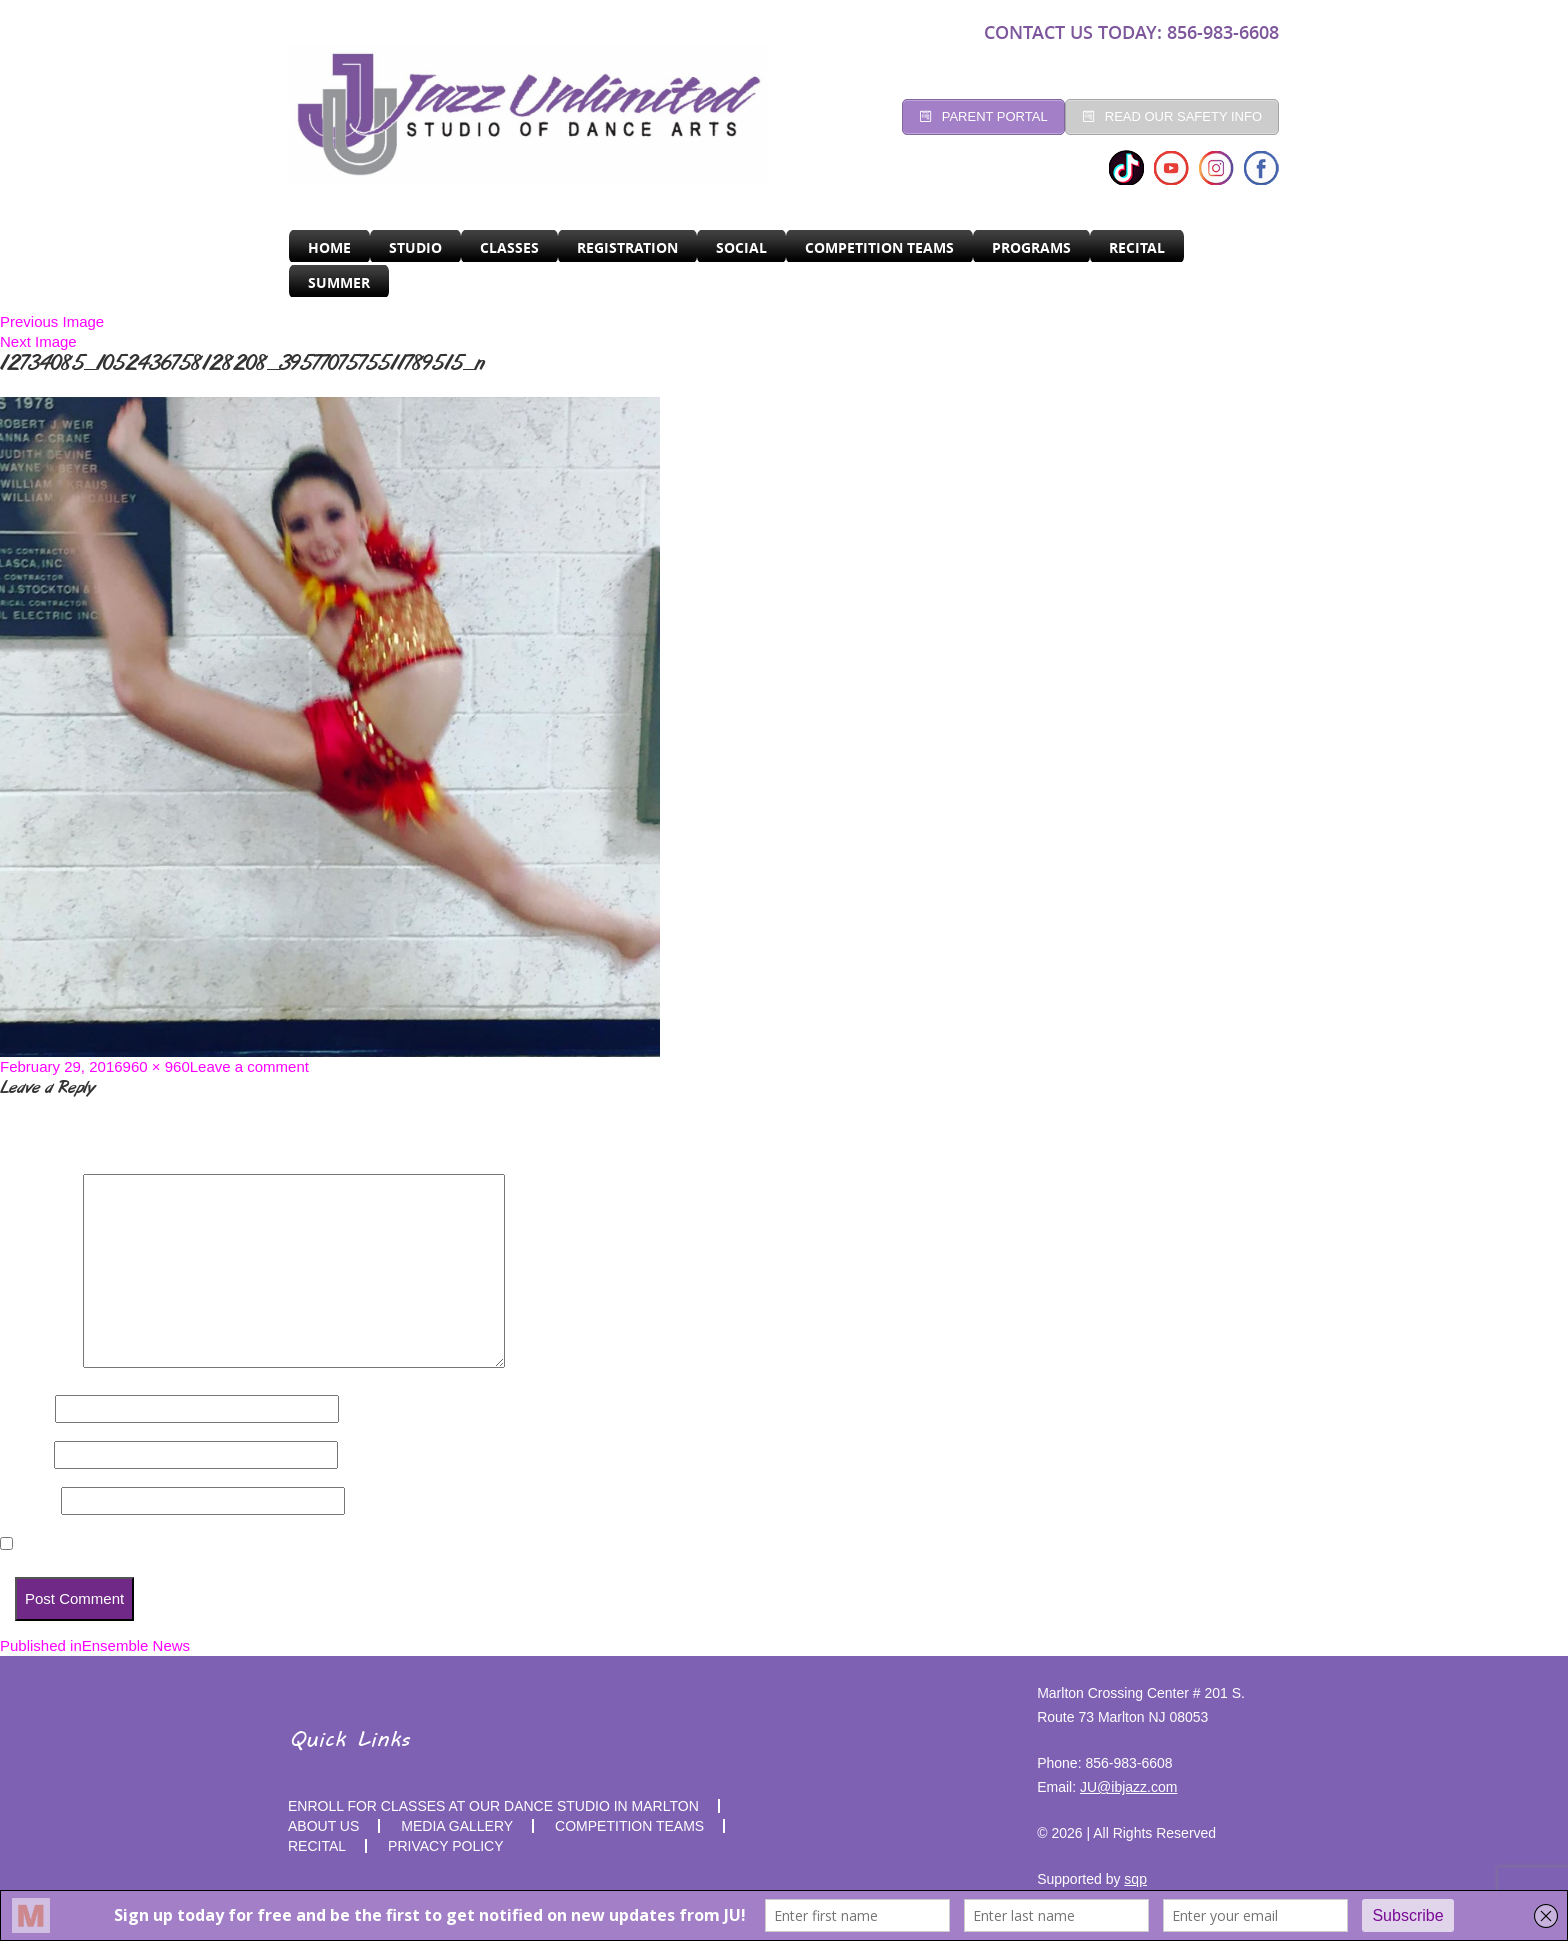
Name (25, 1408)
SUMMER (339, 282)
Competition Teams (879, 247)
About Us (323, 1826)
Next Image (38, 341)
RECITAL (1137, 247)
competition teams (629, 1826)
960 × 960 (156, 1066)
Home (329, 247)
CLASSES (509, 247)
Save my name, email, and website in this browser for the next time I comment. (297, 1544)
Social (741, 247)
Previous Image (52, 321)
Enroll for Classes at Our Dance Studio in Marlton (493, 1806)
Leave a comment (249, 1066)
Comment (39, 1362)
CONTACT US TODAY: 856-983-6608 (1131, 32)
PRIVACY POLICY (445, 1846)
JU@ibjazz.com (1128, 1787)
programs (1031, 247)
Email (25, 1454)
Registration (627, 247)
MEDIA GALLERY (457, 1826)
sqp (1135, 1879)
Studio (415, 247)
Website (28, 1500)
